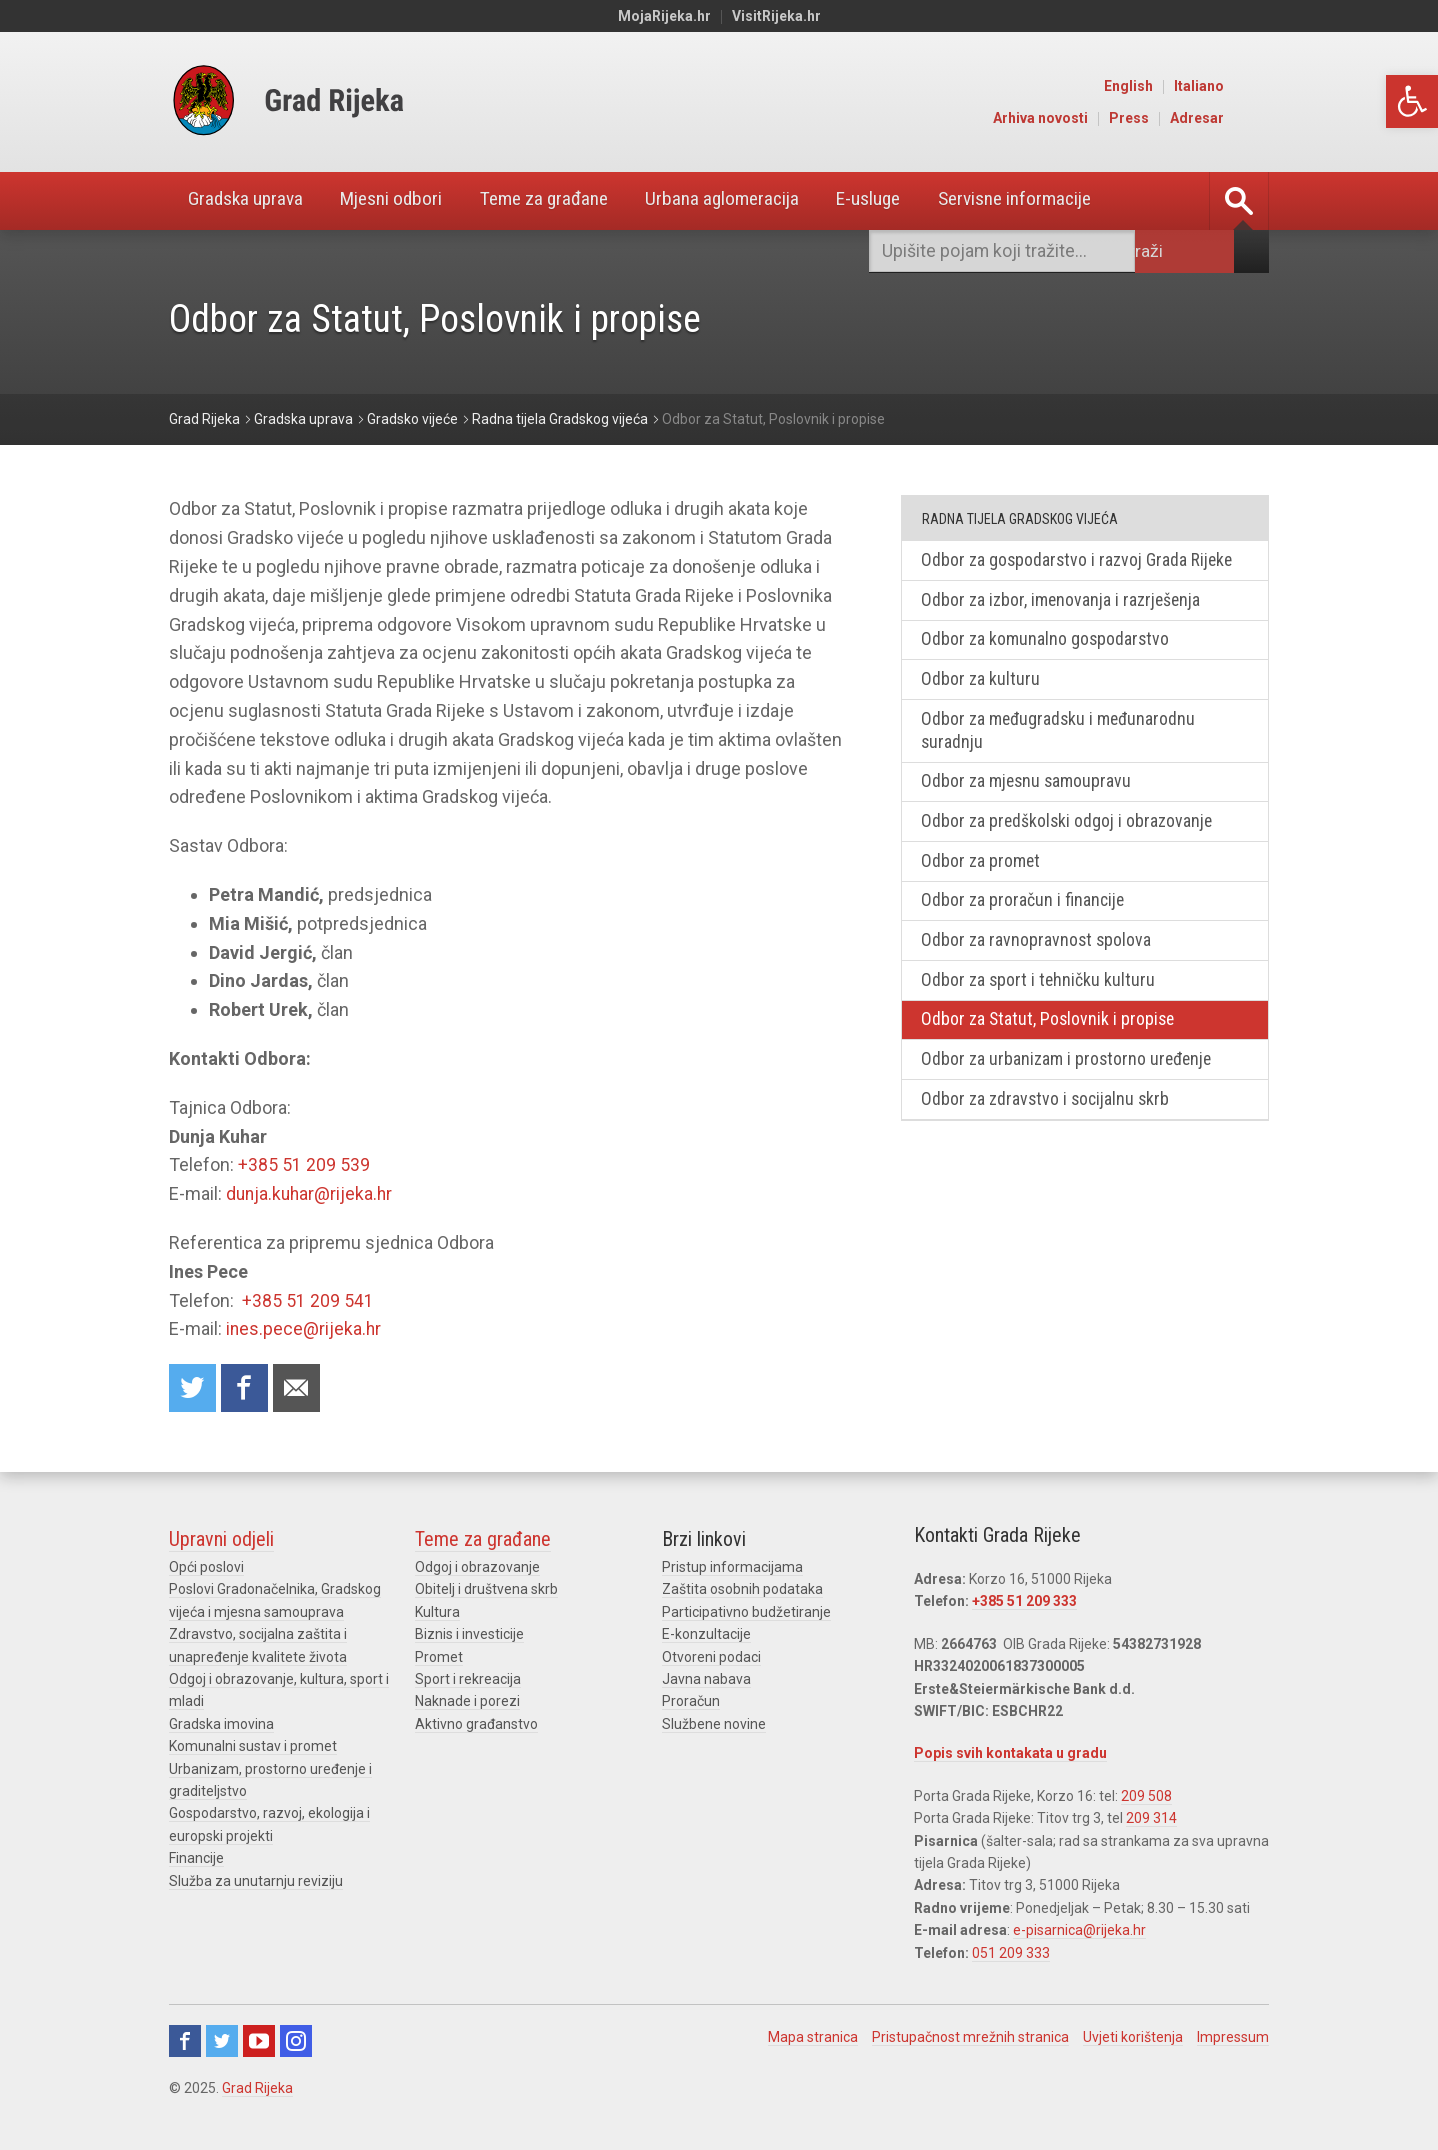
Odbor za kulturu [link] (981, 681)
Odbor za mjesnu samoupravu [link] (1028, 786)
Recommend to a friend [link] (299, 1388)
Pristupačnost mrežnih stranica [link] (970, 2038)
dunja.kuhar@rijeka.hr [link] (311, 1193)
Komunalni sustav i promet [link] (253, 1747)
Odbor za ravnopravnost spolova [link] (1038, 947)
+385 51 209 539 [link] (304, 1164)
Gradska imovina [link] (221, 1725)
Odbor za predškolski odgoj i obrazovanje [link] (1069, 826)
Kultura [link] (437, 1613)
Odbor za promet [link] (982, 866)
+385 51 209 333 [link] (1024, 1603)
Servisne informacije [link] (1063, 201)
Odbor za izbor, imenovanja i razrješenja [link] (1063, 601)
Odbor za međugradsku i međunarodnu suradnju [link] (1061, 734)
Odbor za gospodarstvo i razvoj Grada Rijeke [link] (1079, 560)
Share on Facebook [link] (246, 1388)
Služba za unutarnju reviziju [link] (256, 1882)
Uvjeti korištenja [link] (1133, 2038)
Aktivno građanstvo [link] (476, 1725)
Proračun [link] (691, 1702)
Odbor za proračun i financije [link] (1024, 907)
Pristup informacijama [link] (732, 1568)
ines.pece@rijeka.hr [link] (304, 1328)
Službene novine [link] (714, 1725)
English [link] (1175, 86)
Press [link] (1176, 118)
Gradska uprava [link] (250, 201)
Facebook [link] (185, 2042)
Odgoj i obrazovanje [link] (477, 1568)
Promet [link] (439, 1658)
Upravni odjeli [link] (221, 1540)
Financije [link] (196, 1859)
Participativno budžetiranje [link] (746, 1613)
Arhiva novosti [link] (1087, 118)
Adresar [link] (1244, 118)
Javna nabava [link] (706, 1680)
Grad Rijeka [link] (257, 2089)
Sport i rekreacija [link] (468, 1680)
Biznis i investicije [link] (469, 1635)
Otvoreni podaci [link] (711, 1658)
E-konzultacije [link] (706, 1635)
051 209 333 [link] (1011, 1954)
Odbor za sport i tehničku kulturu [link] (1040, 988)
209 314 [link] (1151, 1819)
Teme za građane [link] (567, 201)
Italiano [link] (1246, 86)
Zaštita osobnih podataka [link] (742, 1591)
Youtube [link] (259, 2042)
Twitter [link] (222, 2042)
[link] (1412, 101)
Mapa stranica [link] (813, 2038)
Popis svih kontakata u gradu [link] (1010, 1754)
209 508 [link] (1146, 1797)
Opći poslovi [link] (206, 1568)
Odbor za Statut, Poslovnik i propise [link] (1050, 1028)
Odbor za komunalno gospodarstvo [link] (1047, 641)
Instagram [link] (296, 2042)
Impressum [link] (1233, 2038)
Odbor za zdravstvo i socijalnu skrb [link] (1048, 1109)
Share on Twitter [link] (193, 1388)
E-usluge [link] (908, 201)
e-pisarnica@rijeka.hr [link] (1079, 1931)
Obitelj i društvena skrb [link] (486, 1591)
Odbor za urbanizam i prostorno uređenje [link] (1069, 1068)
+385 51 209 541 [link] (308, 1300)
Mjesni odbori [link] (404, 201)
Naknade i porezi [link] (467, 1702)
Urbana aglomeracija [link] (755, 201)
